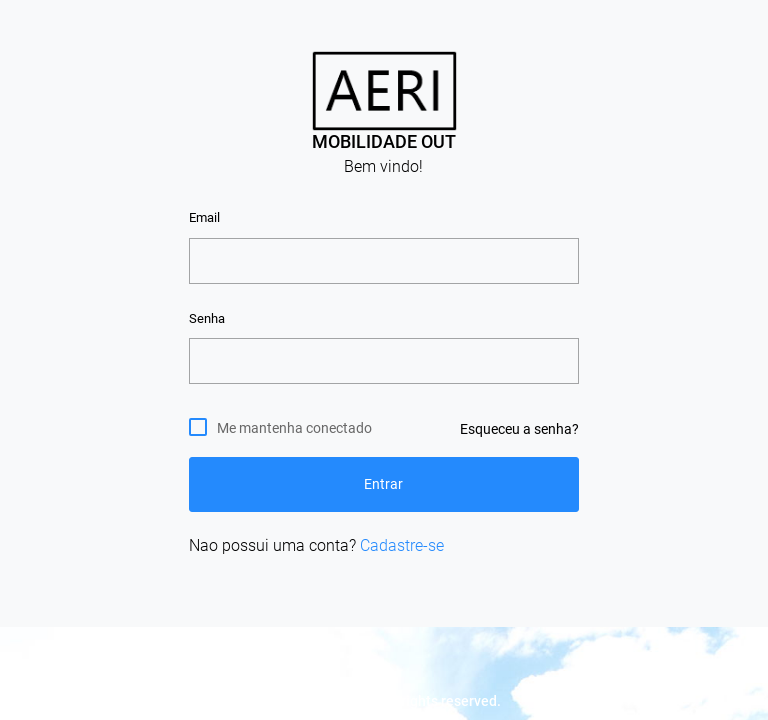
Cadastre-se (402, 545)
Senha (207, 318)
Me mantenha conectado (294, 427)
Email (204, 217)
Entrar (383, 484)
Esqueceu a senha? (519, 429)
